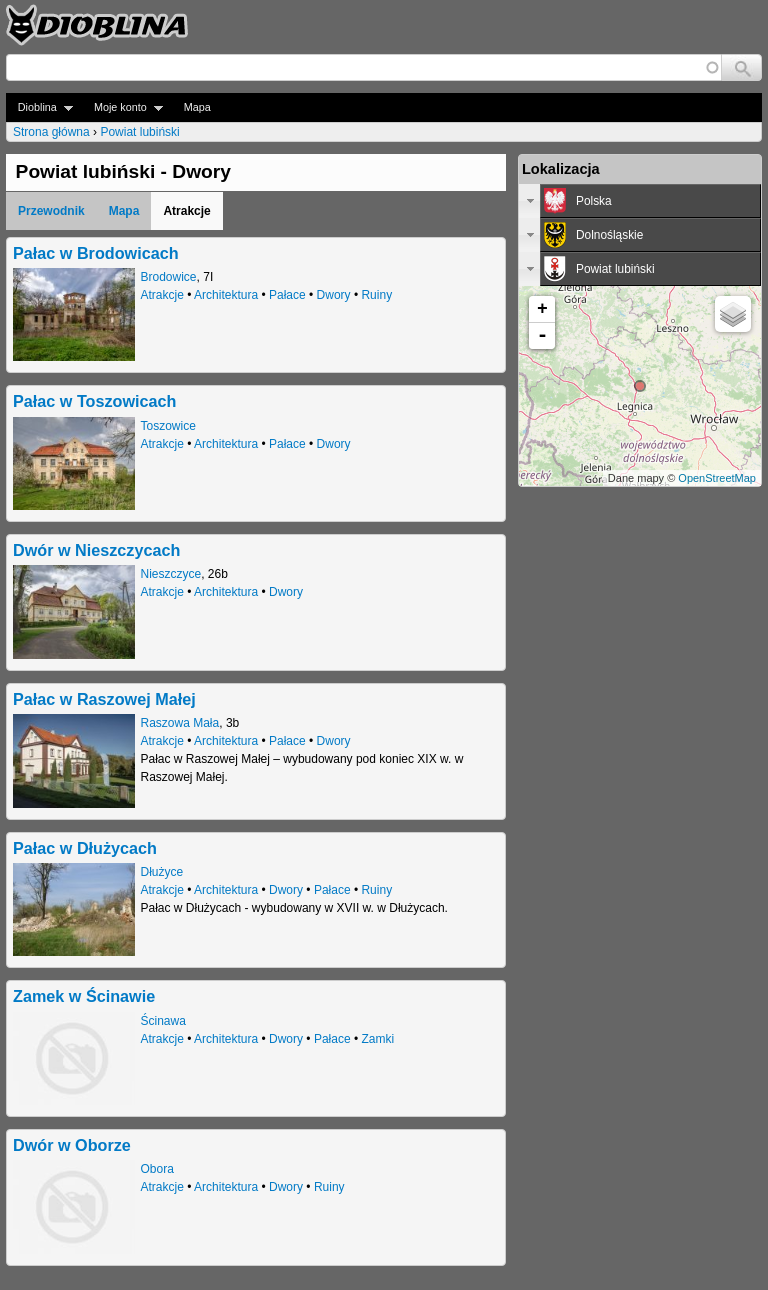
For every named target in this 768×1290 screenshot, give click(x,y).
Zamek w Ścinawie (84, 996)
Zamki (377, 1039)
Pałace (287, 295)
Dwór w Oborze (72, 1145)
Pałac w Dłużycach (85, 848)
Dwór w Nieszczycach (96, 550)
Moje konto (122, 107)
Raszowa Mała (180, 723)
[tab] (640, 201)
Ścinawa (163, 1021)
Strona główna (51, 132)
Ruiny (376, 295)
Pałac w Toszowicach (94, 401)
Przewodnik (51, 211)
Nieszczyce (171, 574)
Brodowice (169, 277)
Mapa (197, 107)
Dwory (334, 295)
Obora (157, 1169)
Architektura (226, 295)
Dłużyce (162, 872)
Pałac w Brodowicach (96, 253)
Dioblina (39, 107)
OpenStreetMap (717, 478)
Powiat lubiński (139, 132)
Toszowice (168, 426)
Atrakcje (162, 295)
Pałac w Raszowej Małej (104, 699)
